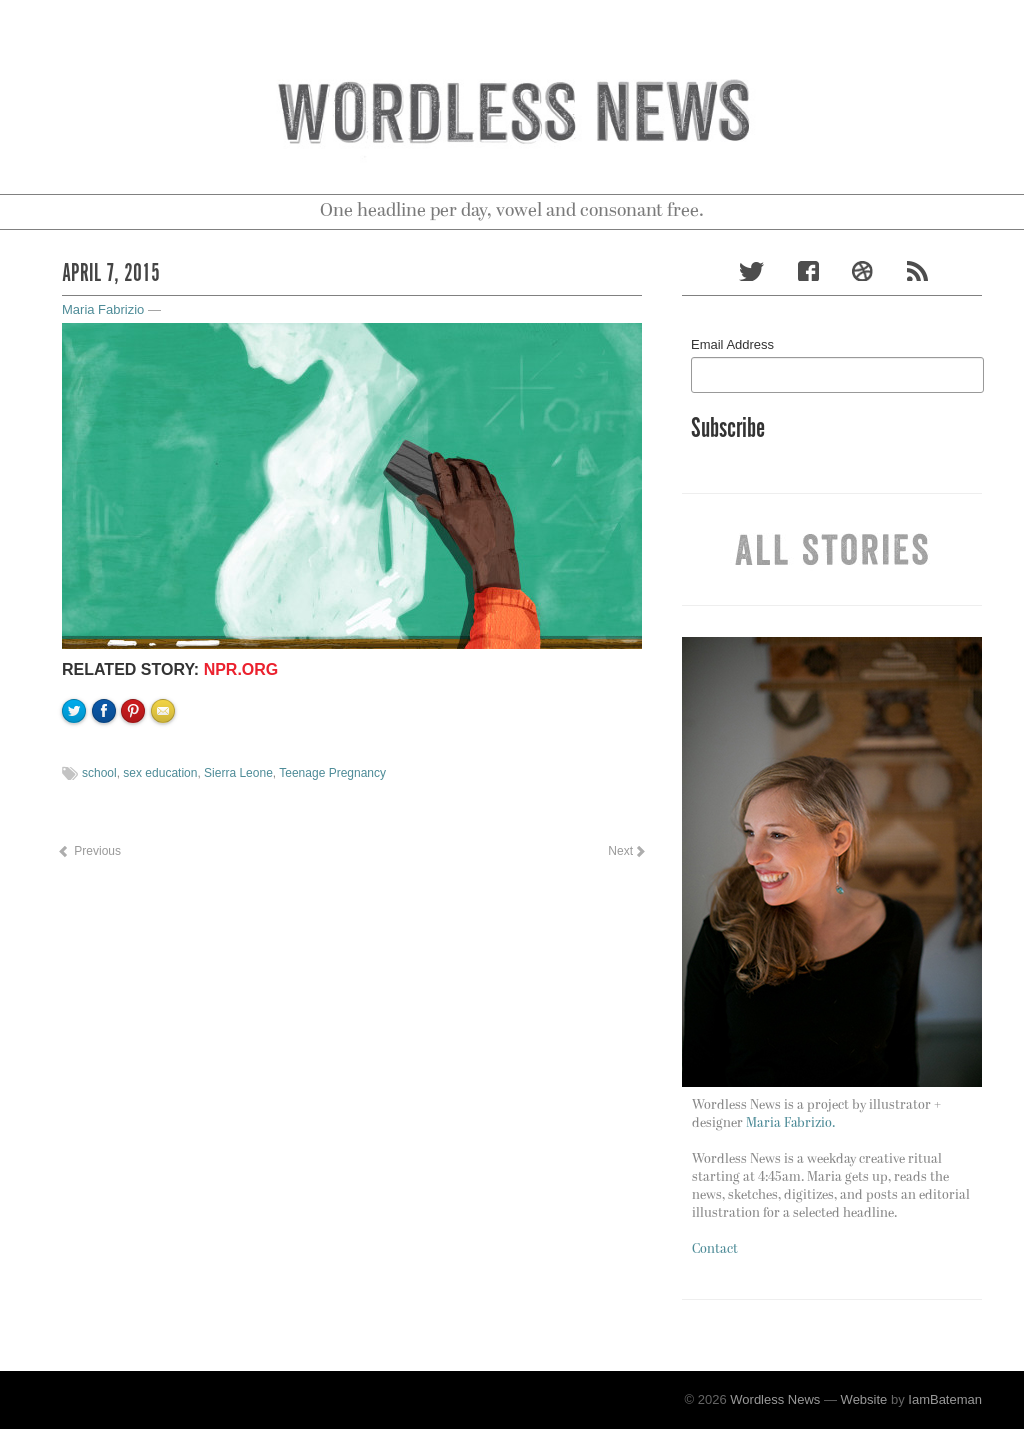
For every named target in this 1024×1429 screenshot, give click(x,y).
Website (864, 1399)
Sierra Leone (238, 773)
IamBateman (945, 1399)
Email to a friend (166, 779)
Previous (89, 851)
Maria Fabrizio (103, 309)
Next (626, 851)
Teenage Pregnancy (332, 773)
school (99, 773)
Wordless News (775, 1399)
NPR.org (241, 669)
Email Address (732, 344)
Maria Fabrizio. (790, 1123)
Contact (715, 1249)
